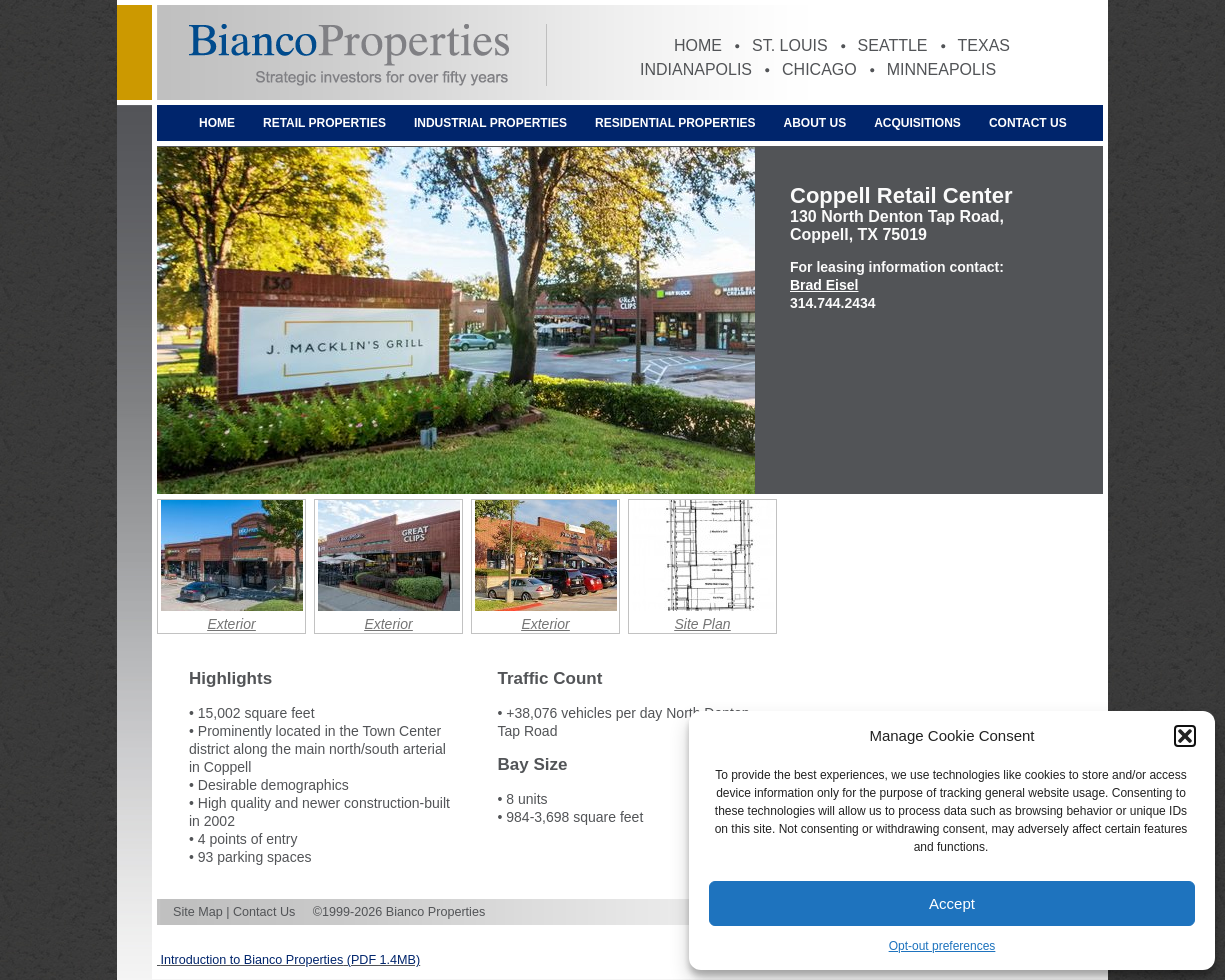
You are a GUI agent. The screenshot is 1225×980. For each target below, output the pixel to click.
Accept (952, 903)
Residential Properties (675, 123)
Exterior (231, 624)
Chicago (819, 69)
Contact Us (1028, 123)
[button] (1185, 736)
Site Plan (702, 624)
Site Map (198, 912)
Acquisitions (917, 123)
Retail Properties (324, 123)
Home (698, 45)
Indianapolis (696, 69)
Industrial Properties (490, 123)
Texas (984, 45)
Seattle (893, 45)
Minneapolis (941, 69)
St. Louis (790, 45)
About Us (815, 123)
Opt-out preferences (942, 946)
